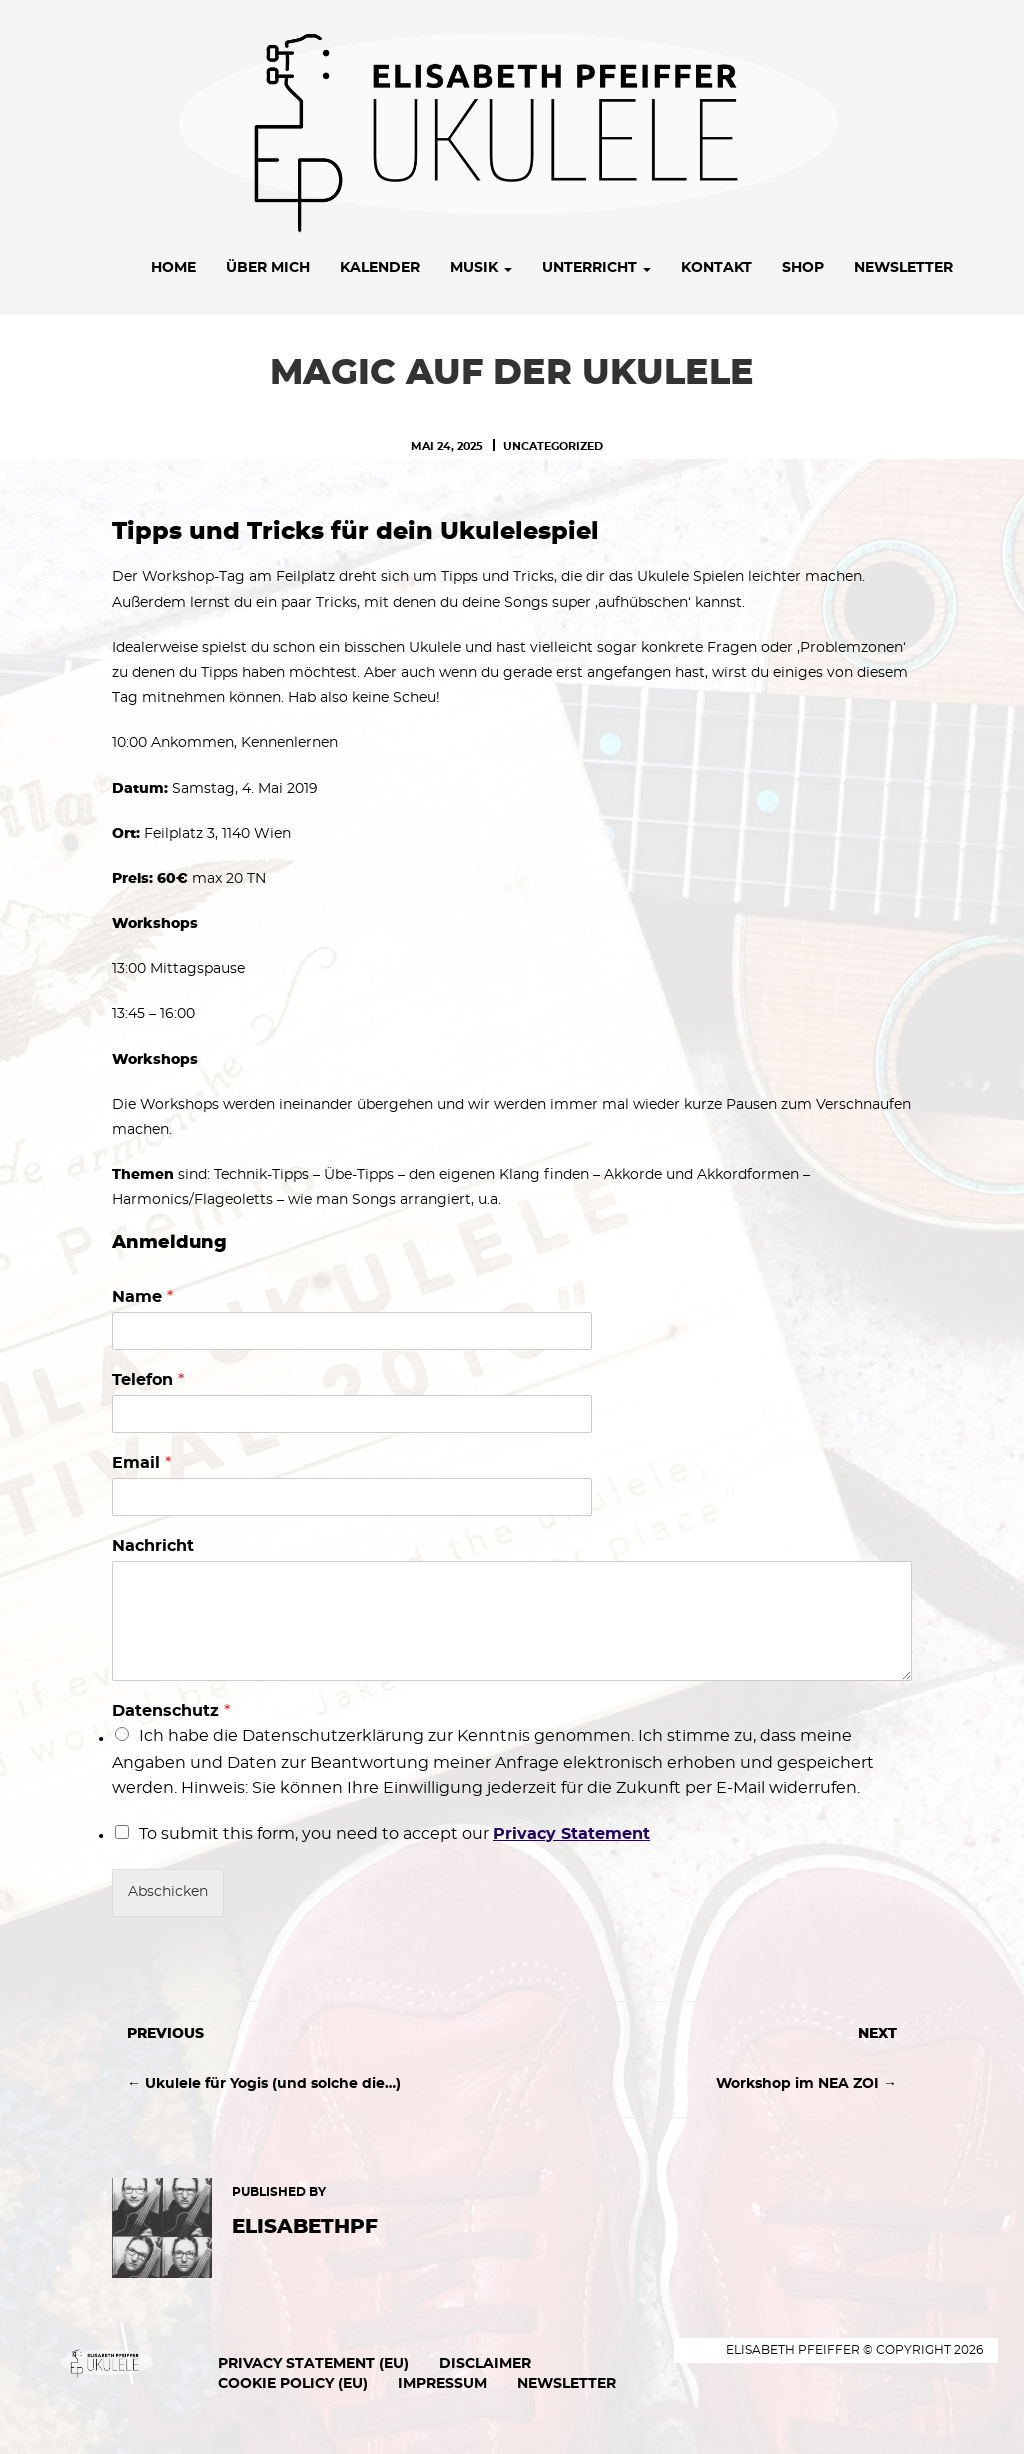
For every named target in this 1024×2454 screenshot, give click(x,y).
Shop (803, 268)
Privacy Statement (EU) (313, 2364)
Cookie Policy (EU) (293, 2384)
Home (173, 268)
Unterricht (596, 268)
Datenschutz (171, 1711)
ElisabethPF (305, 2227)
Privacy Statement (571, 1834)
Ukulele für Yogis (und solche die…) (273, 2084)
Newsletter (903, 268)
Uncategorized (553, 446)
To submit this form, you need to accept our (394, 1834)
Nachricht (153, 1546)
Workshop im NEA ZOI (797, 2084)
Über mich (268, 268)
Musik (481, 268)
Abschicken (168, 1892)
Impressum (442, 2384)
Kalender (380, 268)
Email (141, 1463)
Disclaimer (485, 2364)
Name (142, 1297)
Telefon (148, 1380)
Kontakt (716, 268)
